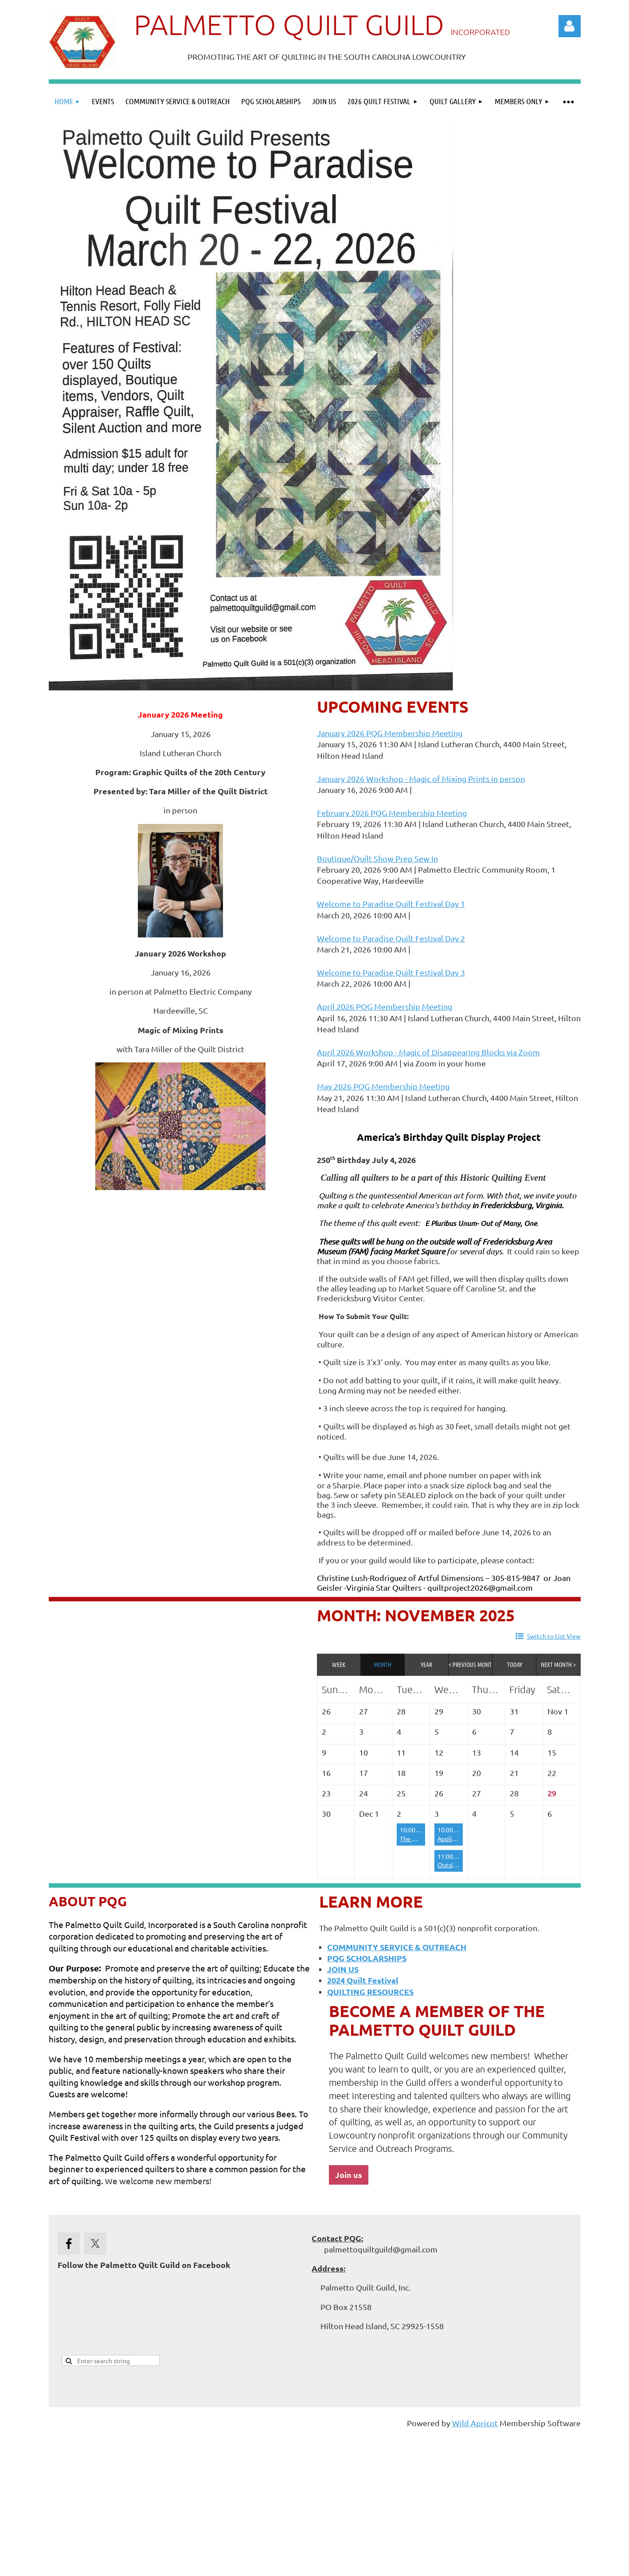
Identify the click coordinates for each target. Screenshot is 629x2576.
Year (426, 1664)
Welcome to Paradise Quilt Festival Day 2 (391, 938)
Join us (348, 2175)
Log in (570, 26)
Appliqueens (455, 1838)
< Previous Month (470, 1664)
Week (338, 1664)
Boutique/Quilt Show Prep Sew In (377, 858)
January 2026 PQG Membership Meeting (389, 733)
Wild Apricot (475, 2423)
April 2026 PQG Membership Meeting (384, 1006)
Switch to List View (554, 1636)
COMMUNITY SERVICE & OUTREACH (396, 1947)
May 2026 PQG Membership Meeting (383, 1086)
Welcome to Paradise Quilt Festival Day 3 (391, 972)
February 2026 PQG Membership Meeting (392, 812)
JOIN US (343, 1969)
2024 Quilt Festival (362, 1980)
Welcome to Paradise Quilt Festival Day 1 (391, 903)
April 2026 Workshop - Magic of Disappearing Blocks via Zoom (428, 1052)
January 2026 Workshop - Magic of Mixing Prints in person (421, 778)
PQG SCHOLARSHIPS (366, 1958)
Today (514, 1664)
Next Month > (558, 1664)
